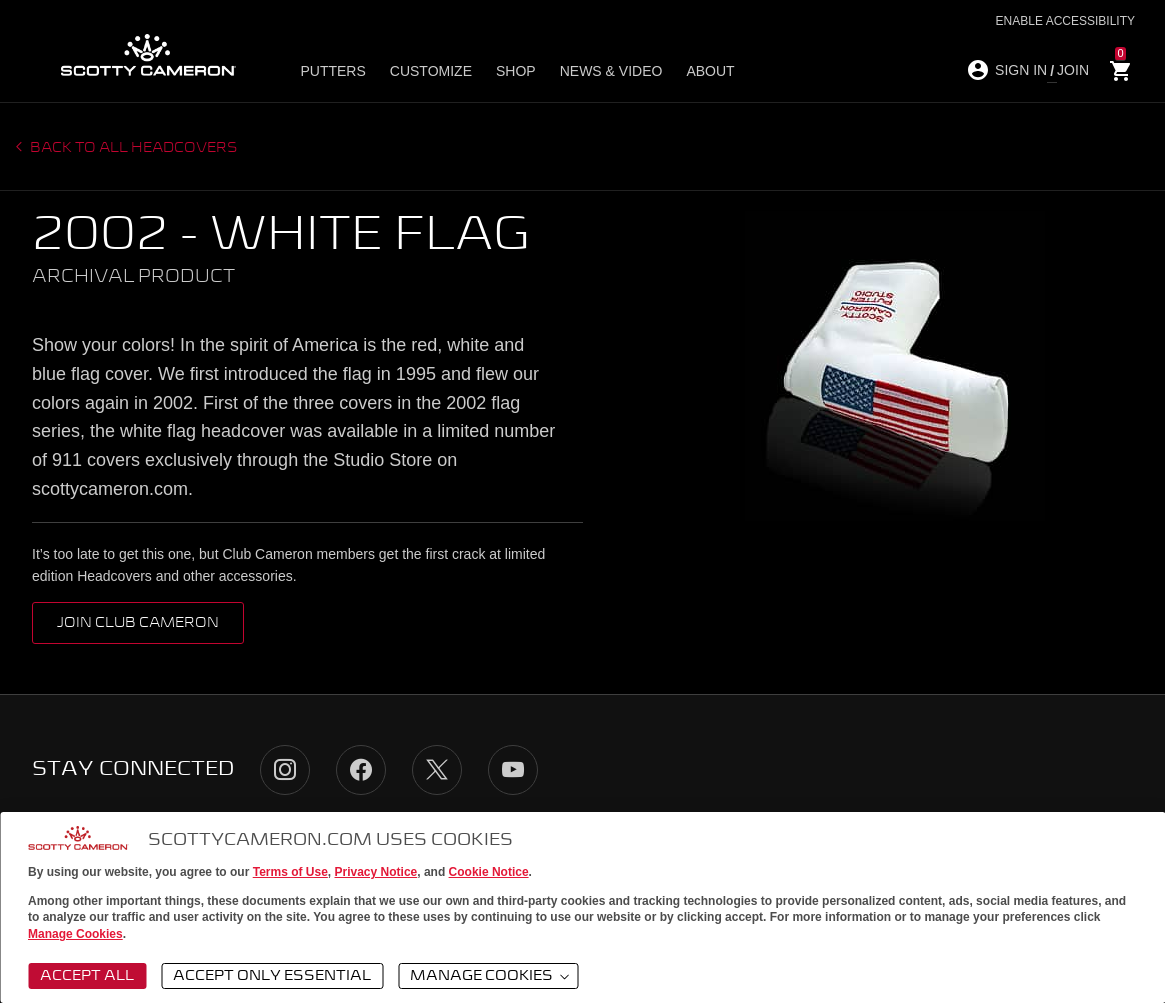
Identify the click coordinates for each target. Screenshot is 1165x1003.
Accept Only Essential (272, 976)
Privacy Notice (376, 872)
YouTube (513, 770)
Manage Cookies (75, 934)
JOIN (1073, 70)
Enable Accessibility (1065, 21)
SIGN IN (1021, 70)
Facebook (361, 770)
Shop (516, 71)
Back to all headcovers (132, 148)
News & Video (611, 71)
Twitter (437, 770)
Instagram (285, 770)
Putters (332, 71)
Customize (431, 71)
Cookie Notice (489, 872)
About (710, 71)
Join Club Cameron (138, 623)
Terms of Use (290, 872)
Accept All (87, 976)
